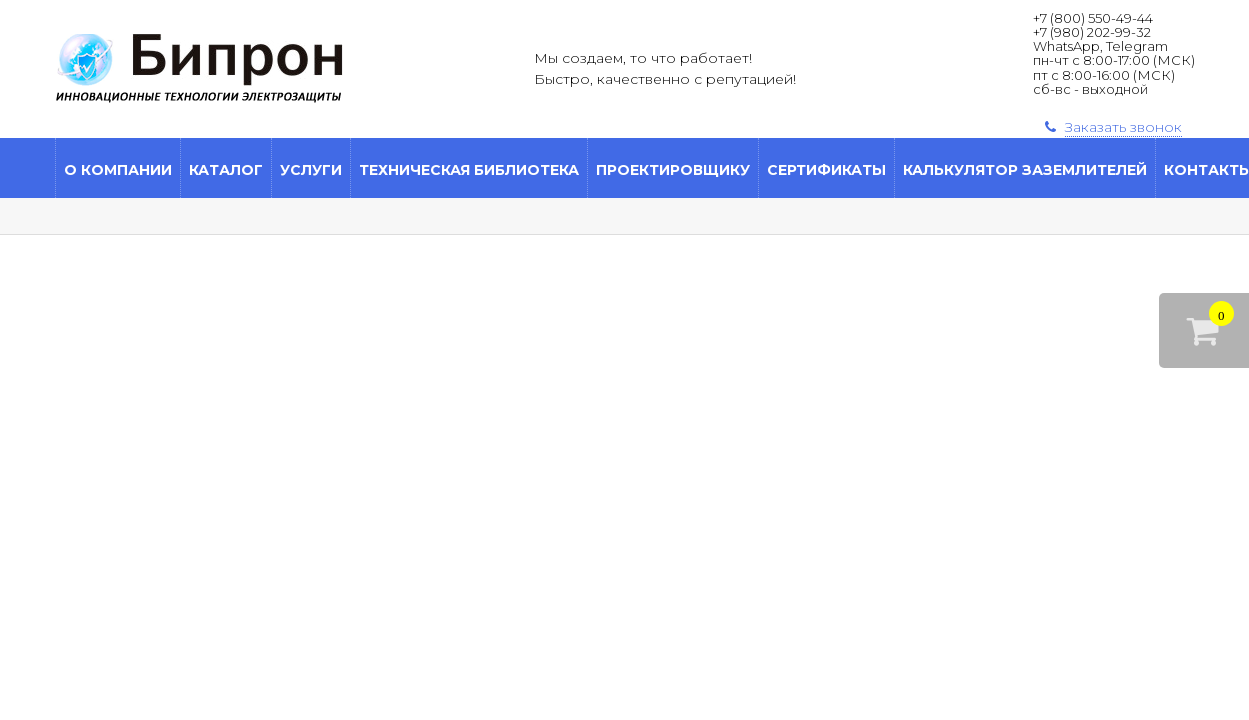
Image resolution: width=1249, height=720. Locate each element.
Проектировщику (673, 170)
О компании (118, 170)
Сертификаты (826, 170)
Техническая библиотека (469, 170)
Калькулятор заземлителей (1025, 170)
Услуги (311, 170)
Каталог (226, 170)
